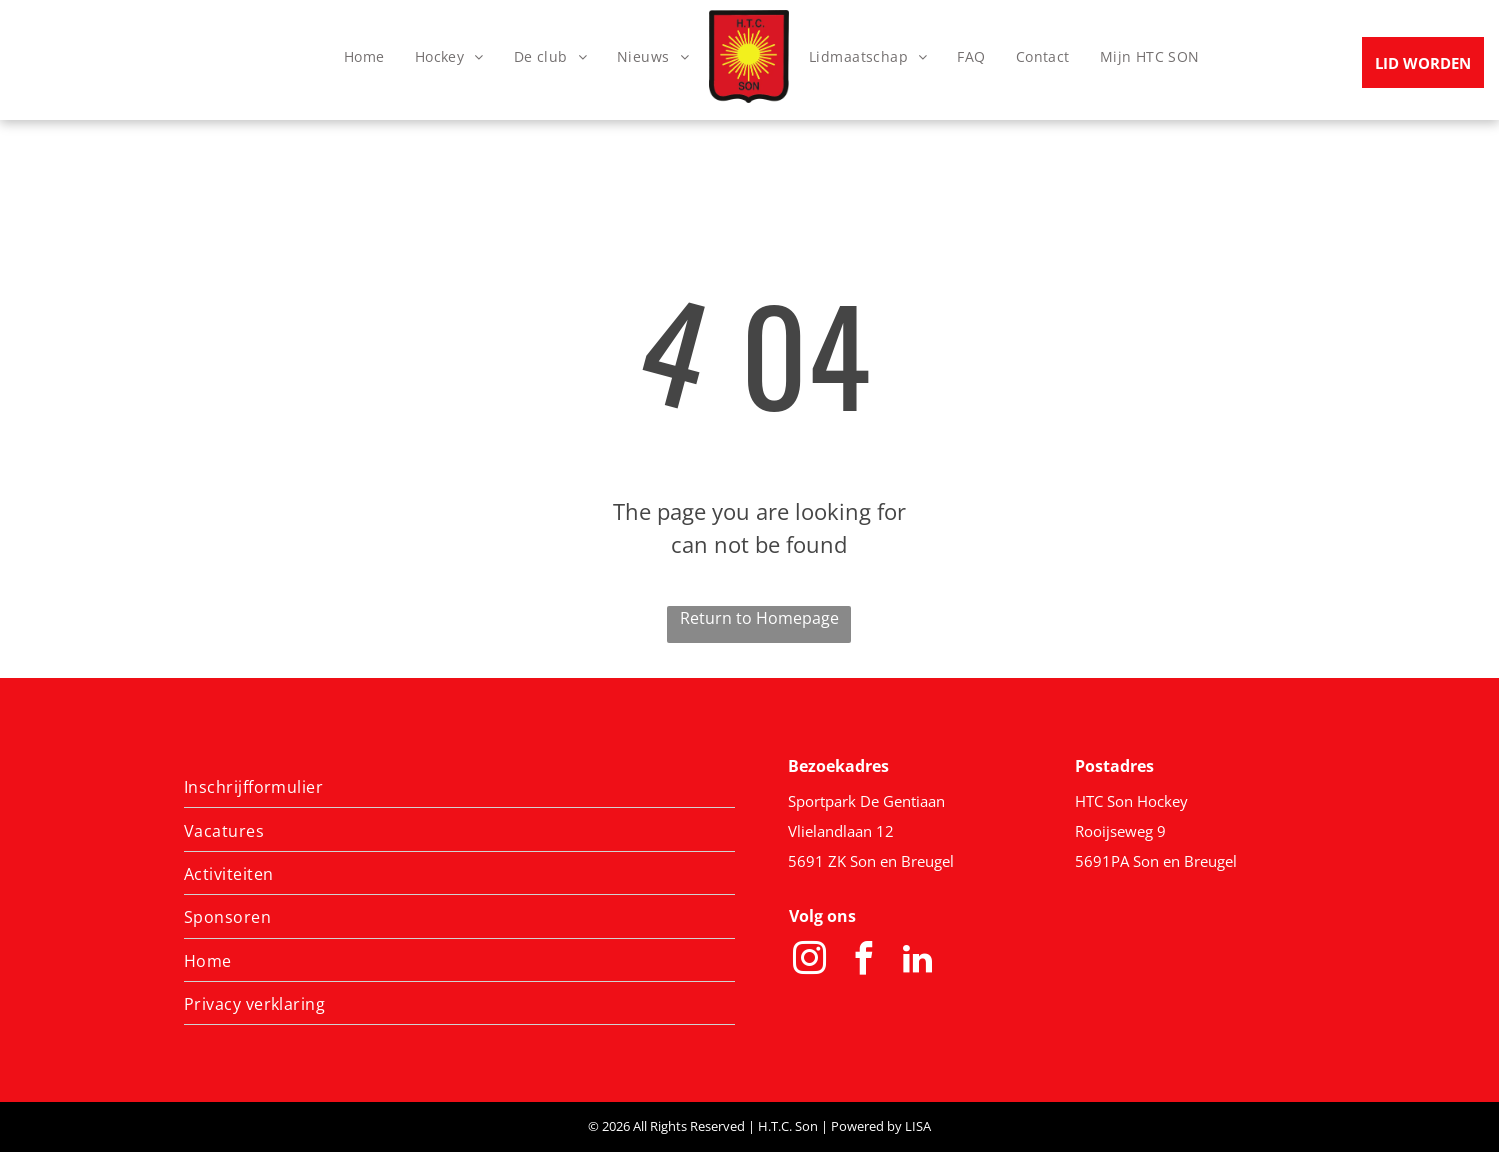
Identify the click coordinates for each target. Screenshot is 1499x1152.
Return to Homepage (759, 618)
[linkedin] (918, 961)
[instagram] (810, 961)
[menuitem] (364, 56)
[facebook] (864, 961)
